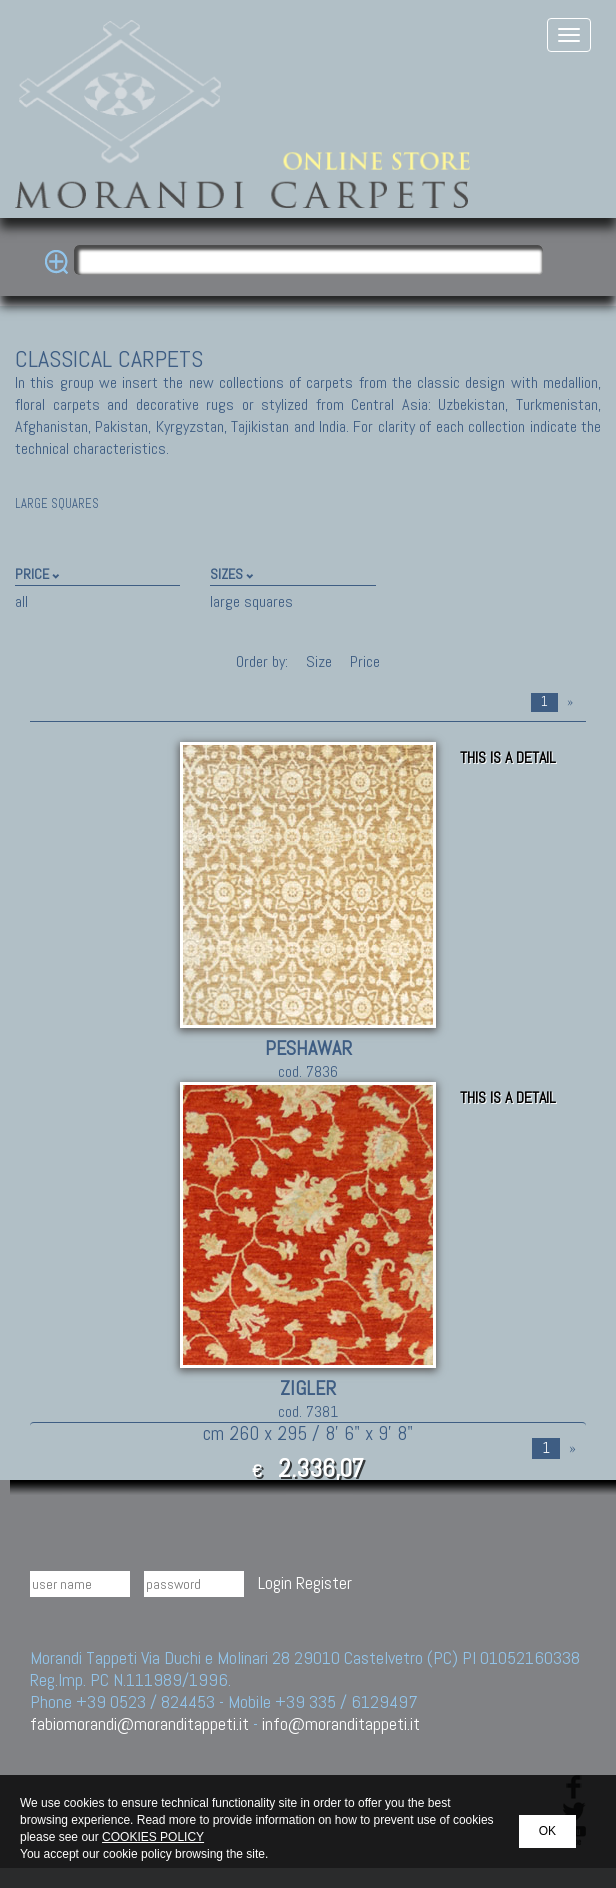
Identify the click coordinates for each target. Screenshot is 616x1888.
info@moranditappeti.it (341, 1723)
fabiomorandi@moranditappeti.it (139, 1723)
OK (547, 1831)
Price (363, 661)
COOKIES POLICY (153, 1837)
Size (319, 661)
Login (275, 1582)
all (21, 601)
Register (324, 1582)
